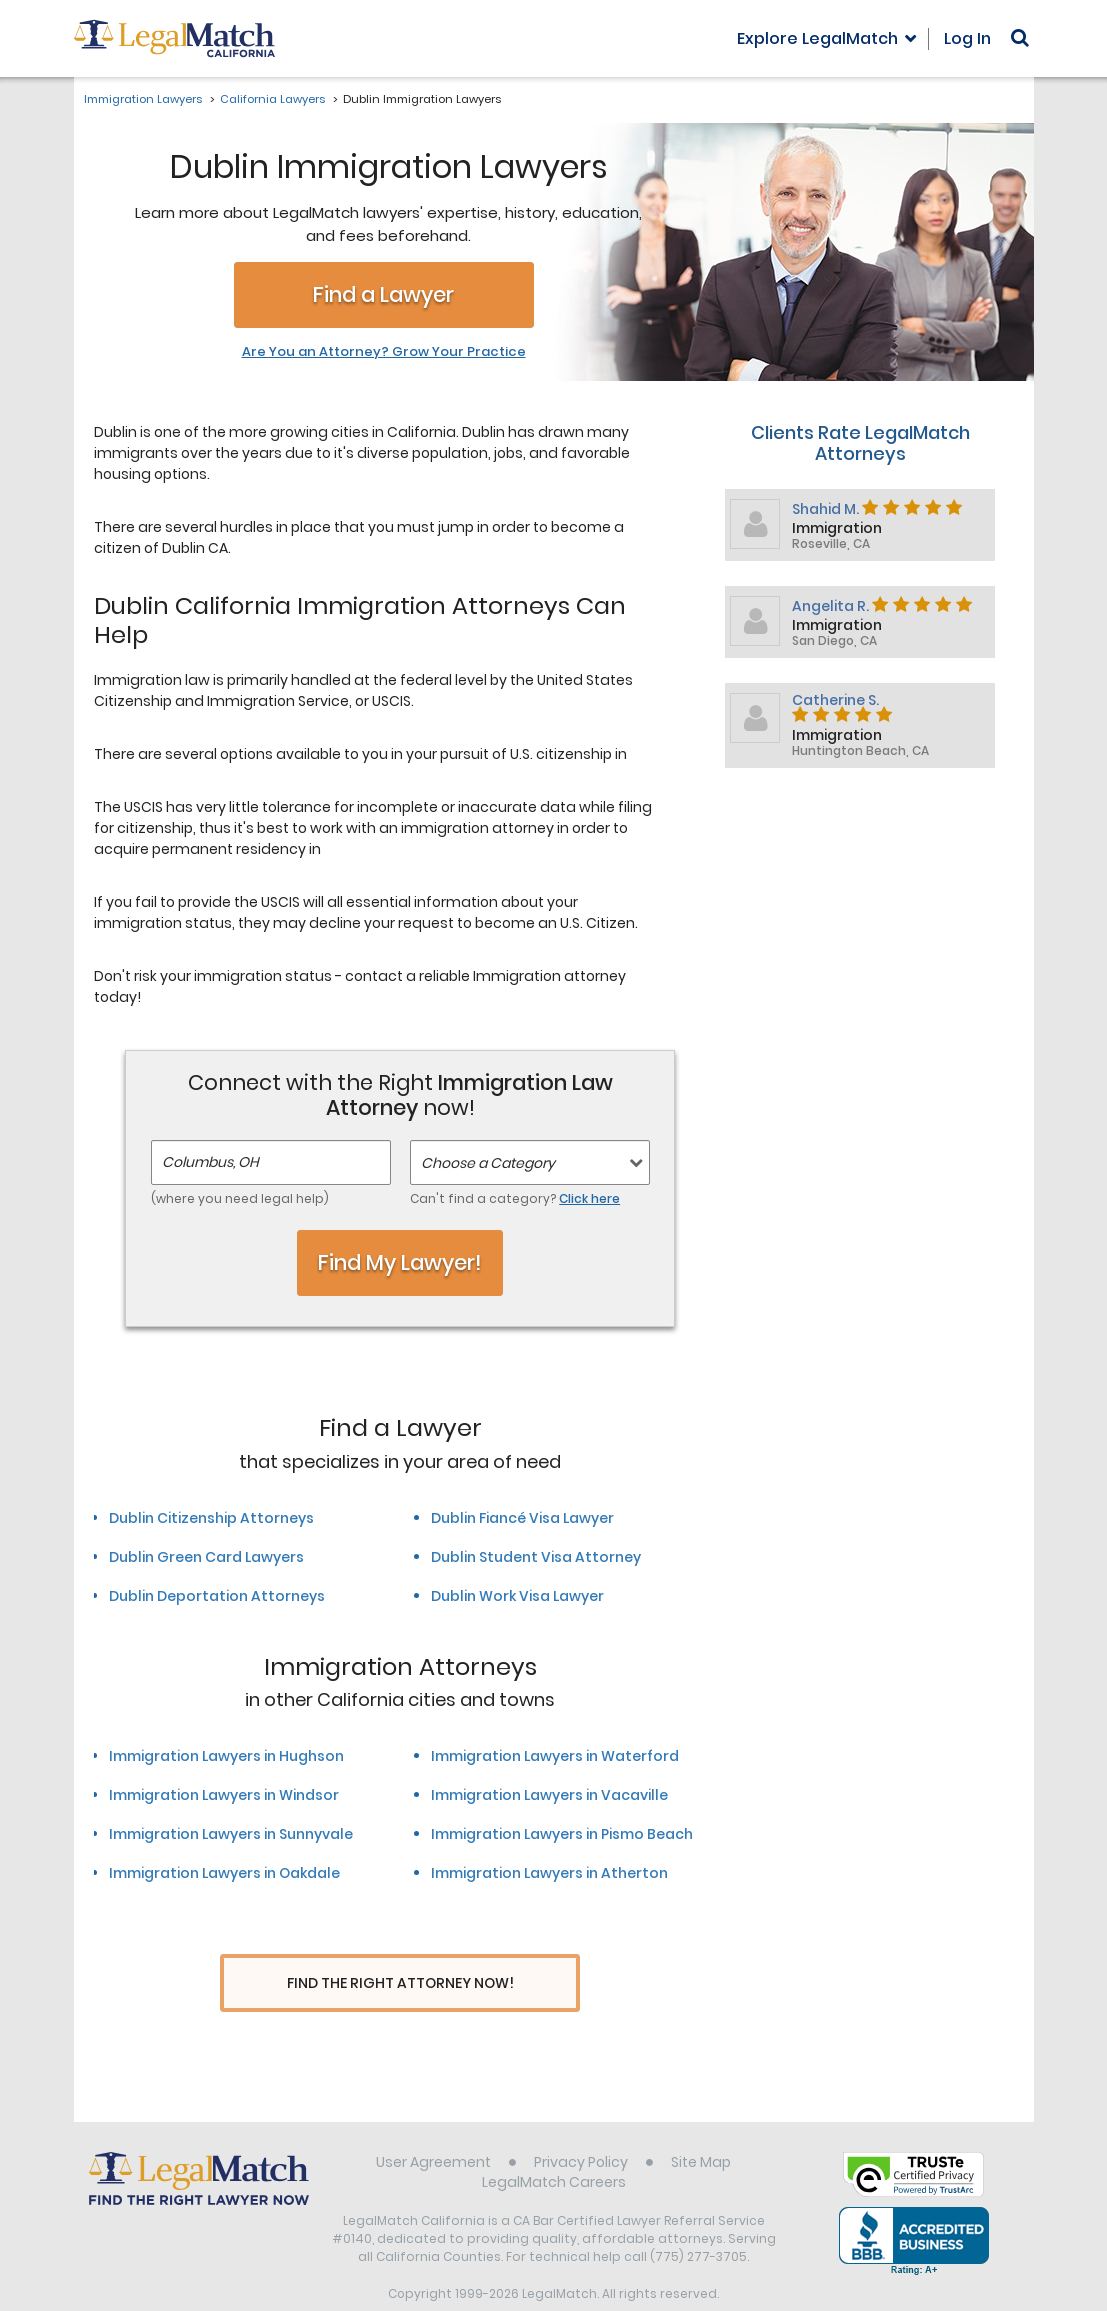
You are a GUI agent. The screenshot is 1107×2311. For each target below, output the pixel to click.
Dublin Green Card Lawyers (206, 1557)
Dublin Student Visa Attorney (536, 1557)
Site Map (701, 2125)
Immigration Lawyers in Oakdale (224, 1873)
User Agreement (433, 2125)
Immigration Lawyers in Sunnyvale (231, 1834)
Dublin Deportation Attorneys (217, 1596)
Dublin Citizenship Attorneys (211, 1518)
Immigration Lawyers (143, 99)
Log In (967, 38)
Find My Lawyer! (400, 1262)
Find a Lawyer (383, 294)
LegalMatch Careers (554, 2145)
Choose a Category (488, 1163)
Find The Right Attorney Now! (400, 1983)
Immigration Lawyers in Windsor (224, 1795)
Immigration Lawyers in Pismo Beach (562, 1834)
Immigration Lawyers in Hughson (226, 1756)
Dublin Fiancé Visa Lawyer (522, 1518)
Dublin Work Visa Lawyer (517, 1596)
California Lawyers (272, 99)
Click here (589, 1198)
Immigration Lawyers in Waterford (555, 1756)
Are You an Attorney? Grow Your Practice (384, 352)
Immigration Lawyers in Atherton (549, 1873)
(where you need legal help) (240, 1198)
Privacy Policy (581, 2125)
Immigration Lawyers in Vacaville (549, 1795)
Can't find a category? (515, 1198)
